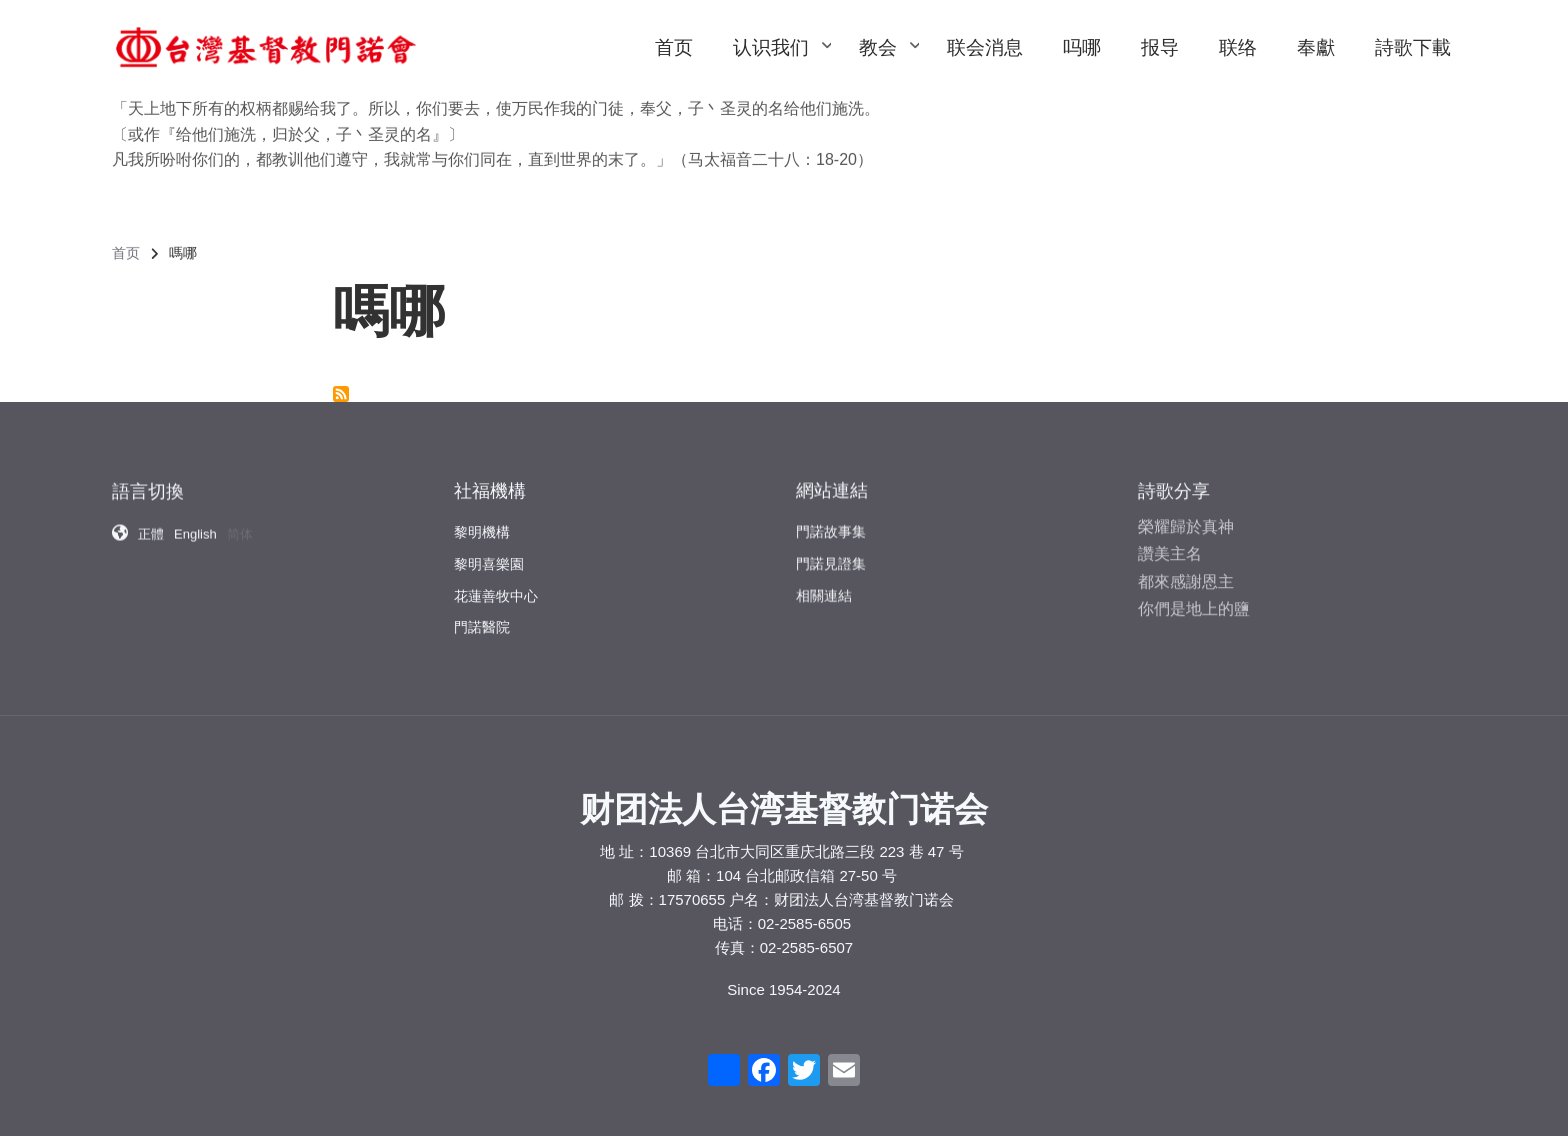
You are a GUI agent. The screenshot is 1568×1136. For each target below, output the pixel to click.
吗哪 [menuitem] (1082, 47)
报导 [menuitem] (1160, 47)
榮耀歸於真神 (1186, 514)
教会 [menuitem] (888, 66)
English (195, 524)
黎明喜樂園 (489, 551)
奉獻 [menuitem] (1316, 47)
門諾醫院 (482, 614)
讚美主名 (1170, 541)
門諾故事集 (831, 520)
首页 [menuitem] (674, 47)
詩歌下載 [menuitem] (1413, 47)
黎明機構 (482, 519)
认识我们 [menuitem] (781, 66)
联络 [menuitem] (1238, 47)
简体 (240, 524)
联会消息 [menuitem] (985, 47)
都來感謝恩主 (1186, 568)
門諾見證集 (831, 552)
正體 (151, 524)
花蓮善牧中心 (496, 582)
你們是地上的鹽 (1194, 595)
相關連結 (824, 584)
